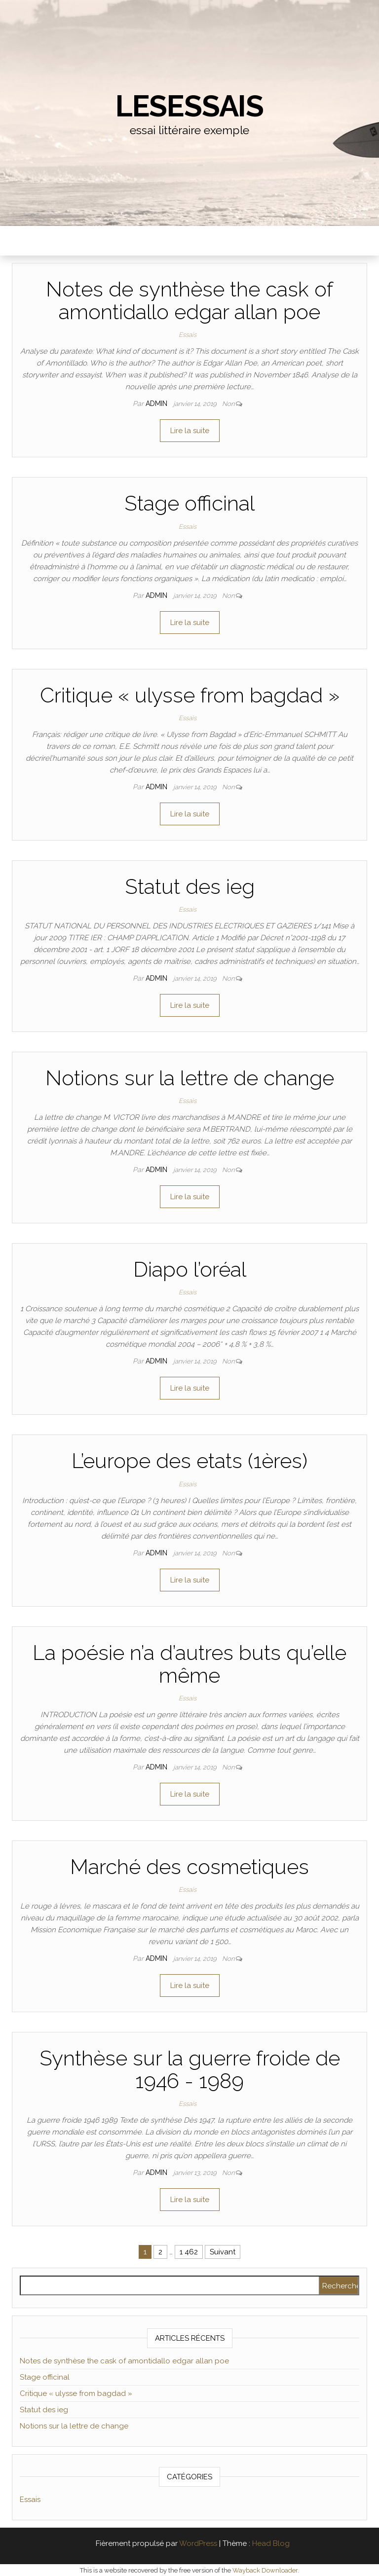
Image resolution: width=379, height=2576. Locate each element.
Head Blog (271, 2543)
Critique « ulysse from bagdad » (190, 695)
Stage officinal (189, 503)
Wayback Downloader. (265, 2570)
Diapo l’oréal (189, 1269)
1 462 (189, 2251)
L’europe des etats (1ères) (189, 1461)
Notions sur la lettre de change (189, 1078)
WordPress (198, 2543)
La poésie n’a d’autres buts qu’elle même (189, 1664)
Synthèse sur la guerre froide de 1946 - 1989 (189, 2069)
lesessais (189, 106)
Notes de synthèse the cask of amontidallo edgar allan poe (189, 300)
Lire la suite (189, 430)
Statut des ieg (190, 887)
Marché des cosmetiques (189, 1867)
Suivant (222, 2251)
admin (157, 403)
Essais (187, 334)
